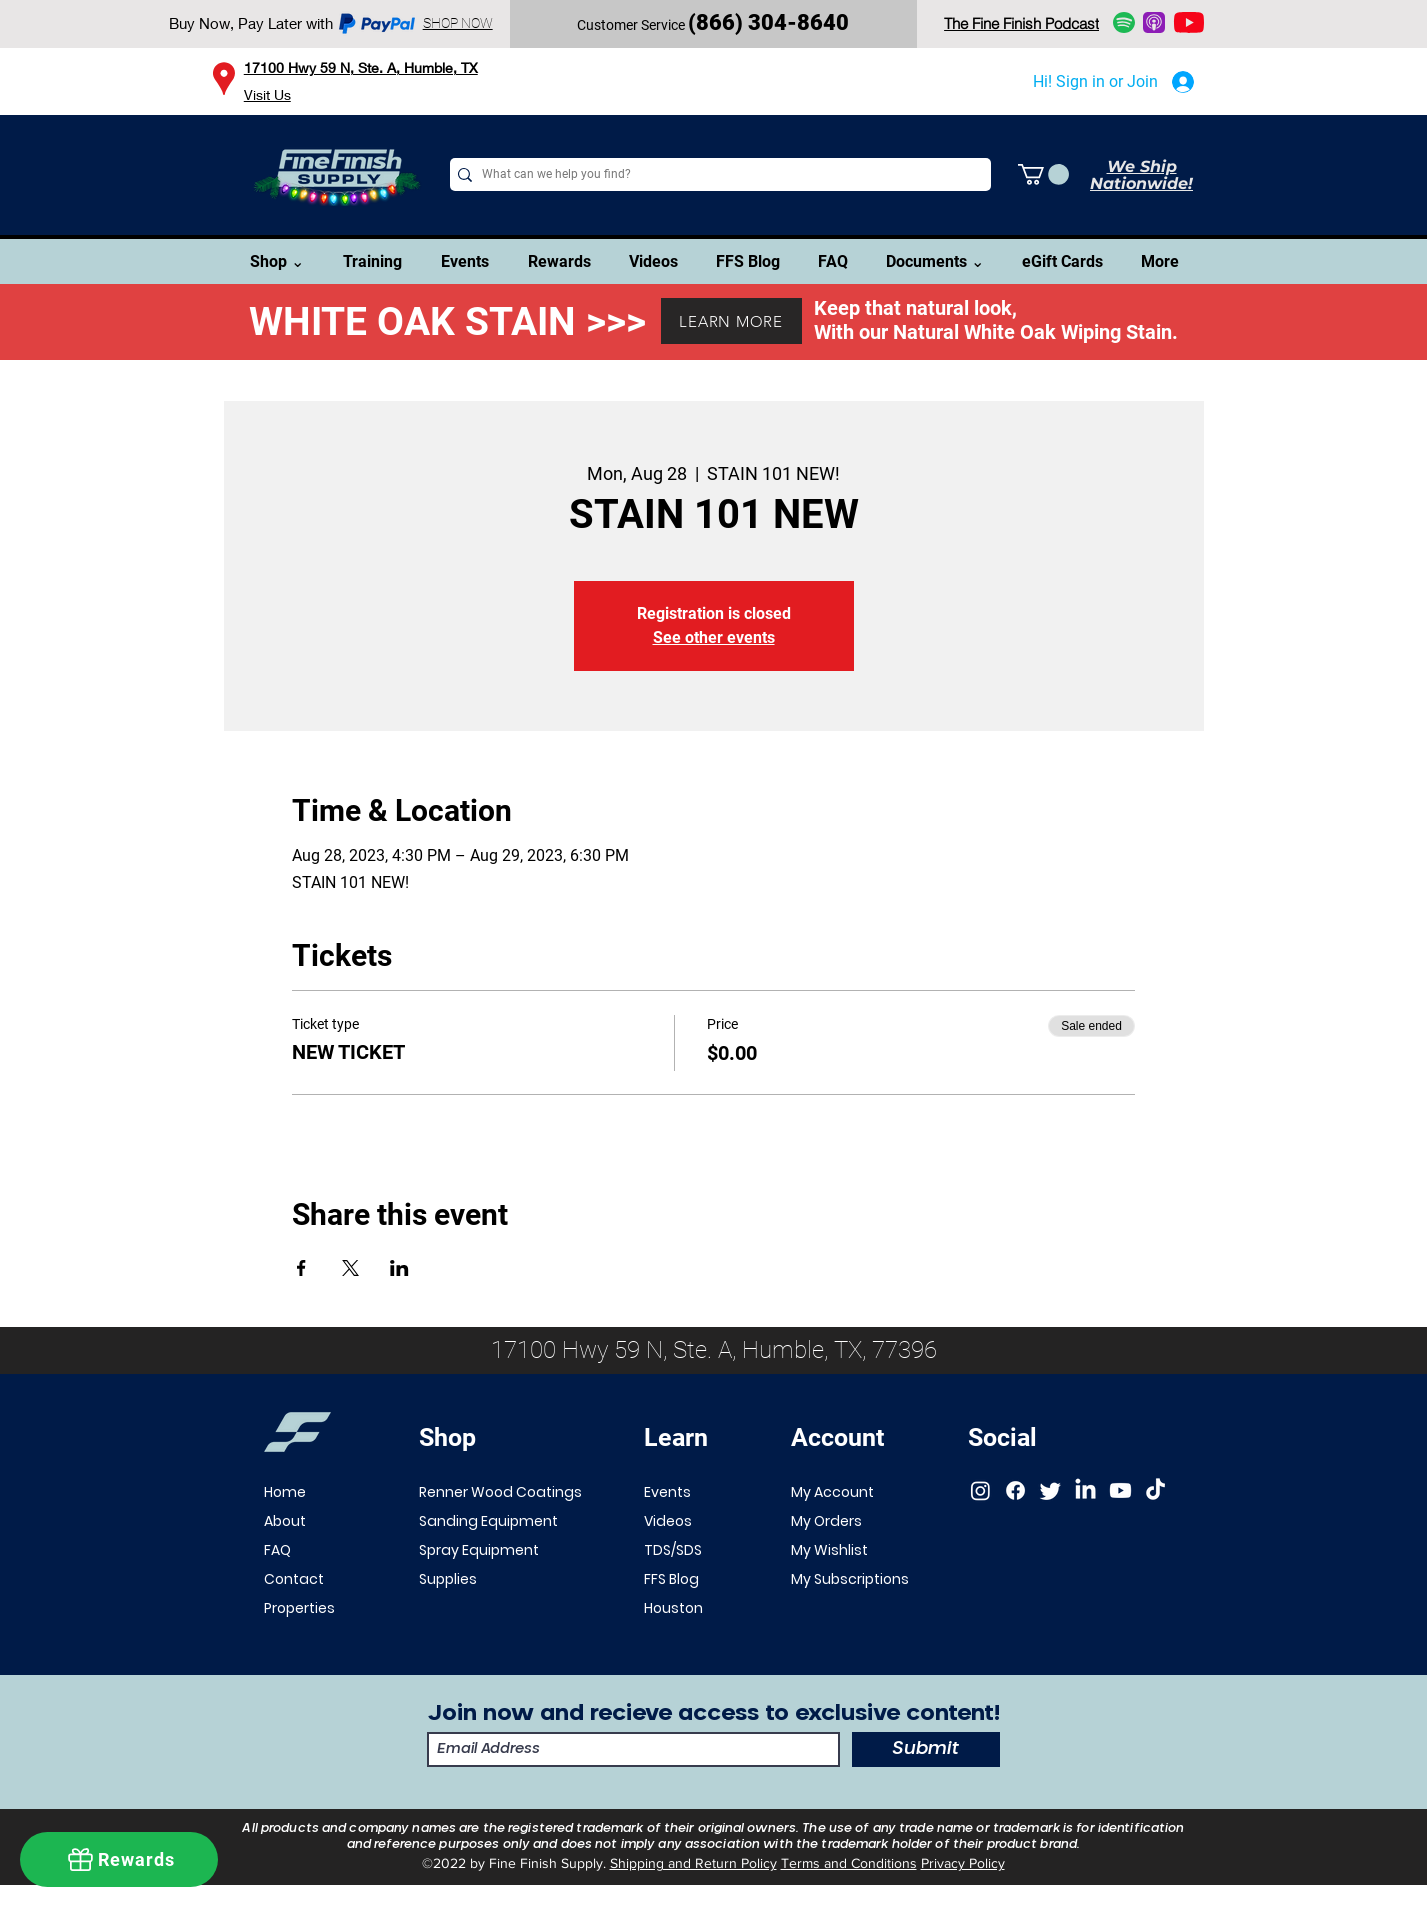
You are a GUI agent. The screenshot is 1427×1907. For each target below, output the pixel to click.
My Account (832, 1492)
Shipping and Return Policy (693, 1863)
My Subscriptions (850, 1579)
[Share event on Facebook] (301, 1268)
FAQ (277, 1550)
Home (285, 1492)
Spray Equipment (479, 1550)
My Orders (826, 1521)
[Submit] (926, 1749)
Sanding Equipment (488, 1521)
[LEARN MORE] (731, 321)
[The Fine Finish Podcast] (1022, 23)
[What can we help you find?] (715, 174)
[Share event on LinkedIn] (399, 1268)
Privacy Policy (963, 1863)
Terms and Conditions (849, 1863)
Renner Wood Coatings (500, 1492)
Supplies (448, 1579)
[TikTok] (1155, 1490)
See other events (714, 637)
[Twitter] (1050, 1490)
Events (667, 1492)
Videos (668, 1521)
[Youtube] (1120, 1490)
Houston (673, 1608)
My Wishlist (829, 1550)
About (285, 1521)
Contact (294, 1579)
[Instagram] (980, 1490)
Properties (298, 1608)
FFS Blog (671, 1579)
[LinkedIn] (1085, 1490)
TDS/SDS (673, 1550)
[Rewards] (119, 1859)
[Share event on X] (350, 1268)
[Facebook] (1015, 1490)
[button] (1043, 174)
